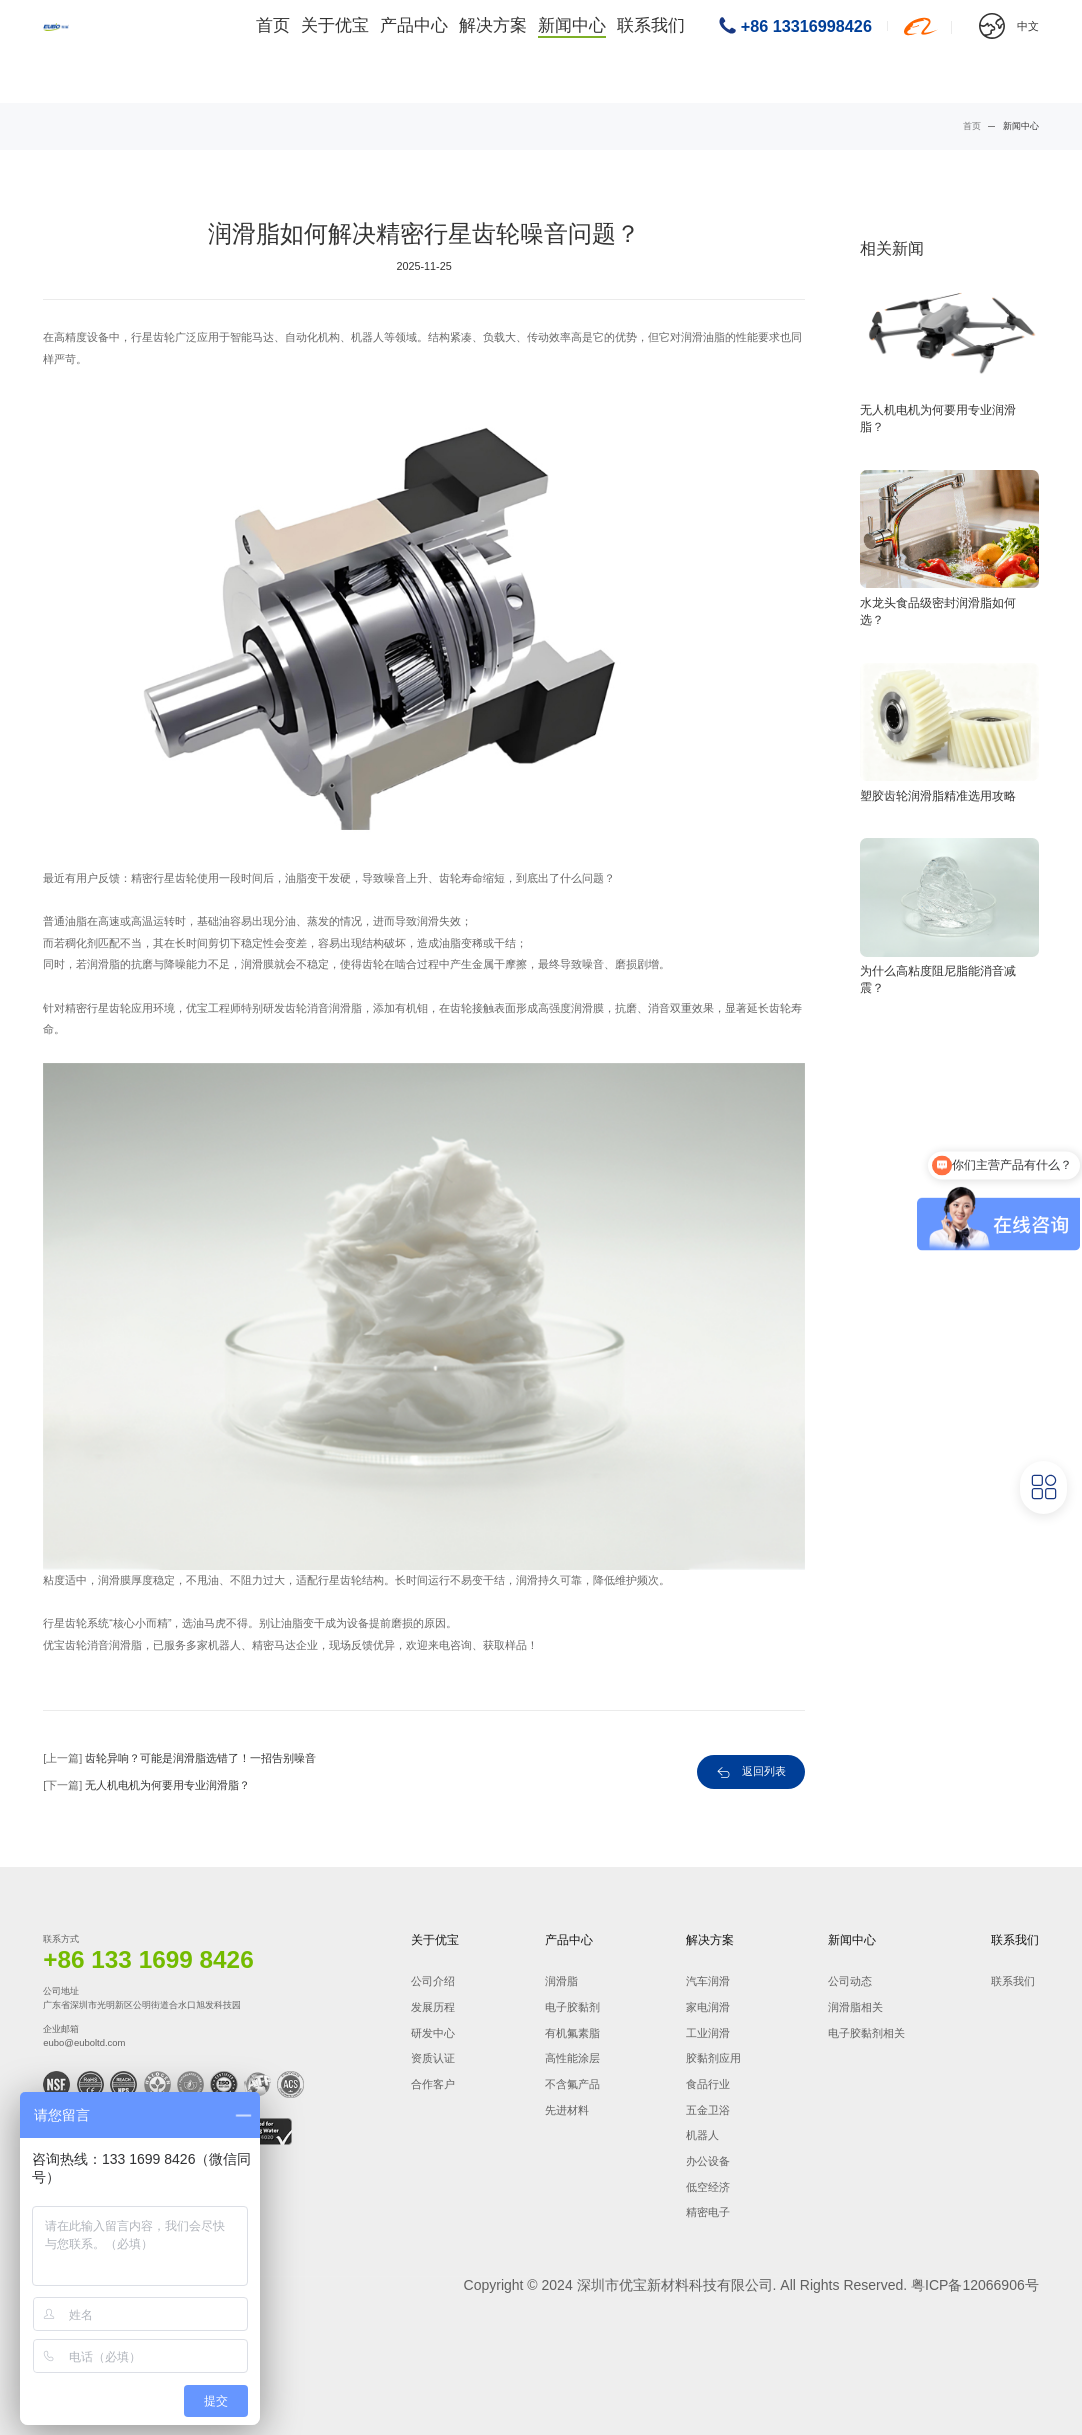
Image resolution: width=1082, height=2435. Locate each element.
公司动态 (850, 1981)
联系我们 (660, 51)
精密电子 (708, 2212)
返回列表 (764, 1771)
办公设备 (708, 2161)
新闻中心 (586, 51)
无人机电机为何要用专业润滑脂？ (167, 1785)
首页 (300, 51)
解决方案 (511, 51)
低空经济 (708, 2187)
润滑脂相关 (855, 2007)
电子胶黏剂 (572, 2007)
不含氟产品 (572, 2084)
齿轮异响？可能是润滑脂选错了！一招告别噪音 (200, 1758)
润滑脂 (561, 1981)
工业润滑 (708, 2033)
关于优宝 (362, 51)
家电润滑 (708, 2007)
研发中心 (433, 2033)
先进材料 (567, 2110)
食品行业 (708, 2084)
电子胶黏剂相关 (866, 2033)
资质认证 (433, 2058)
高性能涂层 (572, 2058)
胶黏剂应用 (713, 2058)
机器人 (702, 2135)
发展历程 (433, 2007)
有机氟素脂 (572, 2033)
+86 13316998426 (806, 51)
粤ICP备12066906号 (975, 2285)
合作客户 (433, 2084)
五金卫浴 (708, 2110)
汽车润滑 (708, 1981)
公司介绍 (433, 1981)
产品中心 (437, 51)
